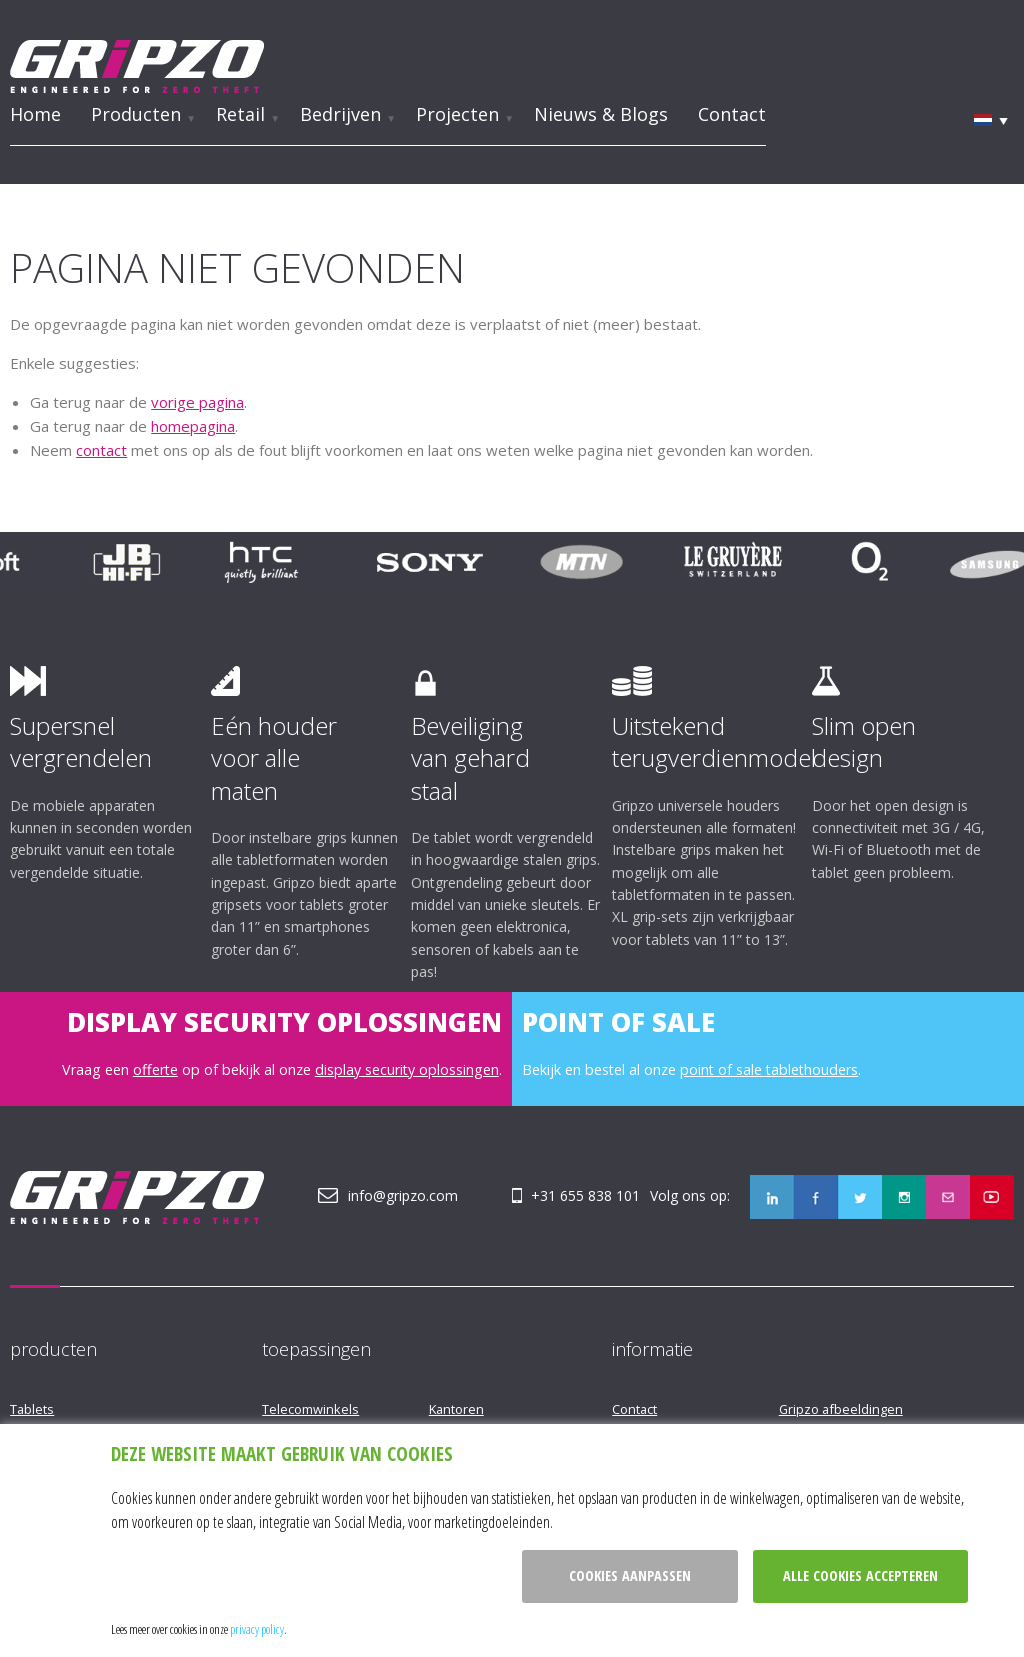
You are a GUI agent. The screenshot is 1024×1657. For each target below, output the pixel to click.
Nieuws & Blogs (601, 113)
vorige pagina (197, 401)
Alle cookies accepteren (860, 1575)
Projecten (457, 113)
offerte (155, 1068)
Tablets (32, 1408)
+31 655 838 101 (586, 1194)
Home (35, 113)
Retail (240, 113)
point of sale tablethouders (769, 1068)
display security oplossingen (407, 1068)
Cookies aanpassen (630, 1575)
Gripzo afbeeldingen (841, 1408)
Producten (136, 113)
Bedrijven (340, 113)
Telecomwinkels (310, 1408)
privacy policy (257, 1629)
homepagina (193, 425)
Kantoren (456, 1408)
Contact (732, 113)
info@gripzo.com (403, 1194)
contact (101, 449)
